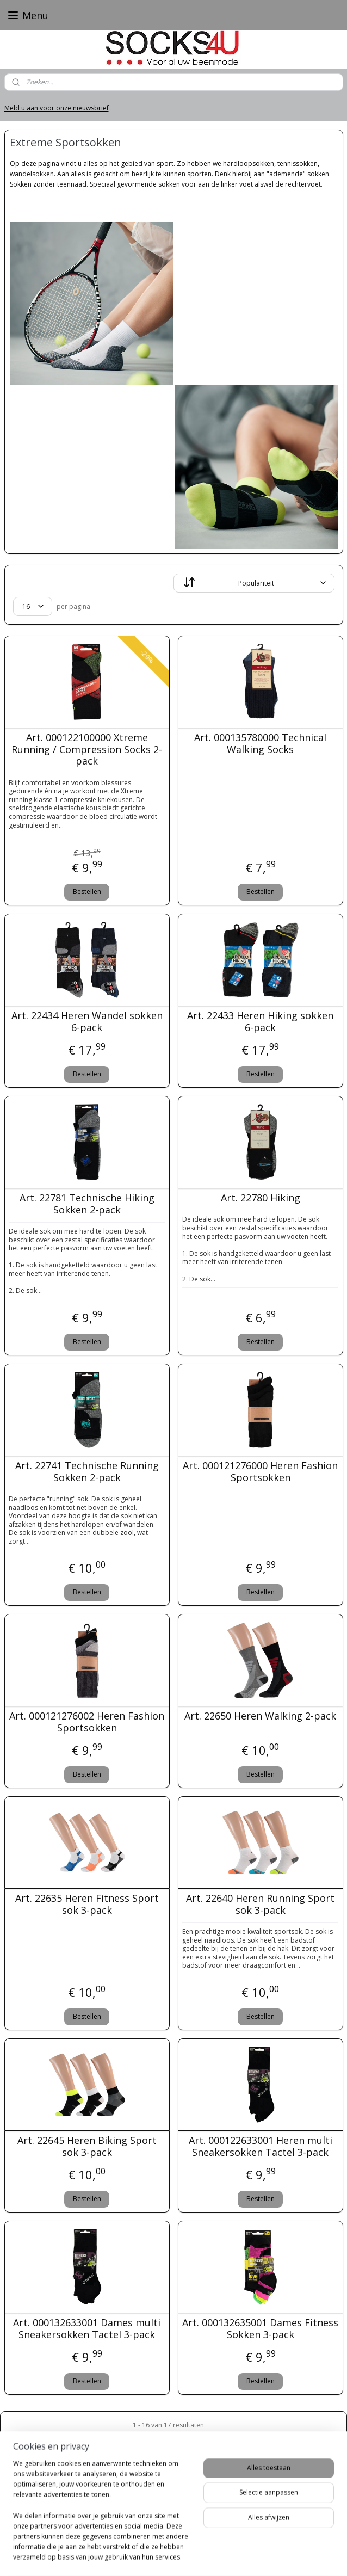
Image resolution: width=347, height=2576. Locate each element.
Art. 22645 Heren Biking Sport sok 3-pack (87, 2146)
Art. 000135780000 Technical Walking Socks (260, 743)
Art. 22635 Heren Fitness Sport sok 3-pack (87, 1904)
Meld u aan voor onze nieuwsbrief (56, 108)
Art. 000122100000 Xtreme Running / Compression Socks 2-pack (86, 749)
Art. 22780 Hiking (260, 1198)
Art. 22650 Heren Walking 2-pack (260, 1716)
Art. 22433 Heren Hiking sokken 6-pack (260, 1021)
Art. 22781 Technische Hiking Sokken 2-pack (87, 1204)
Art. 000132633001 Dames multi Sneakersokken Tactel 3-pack (86, 2328)
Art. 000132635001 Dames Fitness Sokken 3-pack (260, 2328)
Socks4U (26, 2503)
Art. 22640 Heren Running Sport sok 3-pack (260, 1904)
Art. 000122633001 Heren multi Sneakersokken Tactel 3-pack (260, 2146)
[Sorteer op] (254, 583)
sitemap (133, 2556)
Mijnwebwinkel (293, 2556)
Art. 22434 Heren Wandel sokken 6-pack (87, 1021)
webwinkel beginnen (198, 2556)
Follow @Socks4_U (123, 2536)
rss (156, 2556)
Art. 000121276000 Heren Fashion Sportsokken (260, 1471)
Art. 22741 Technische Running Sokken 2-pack (87, 1471)
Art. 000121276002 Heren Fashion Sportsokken (86, 1722)
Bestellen (87, 891)
